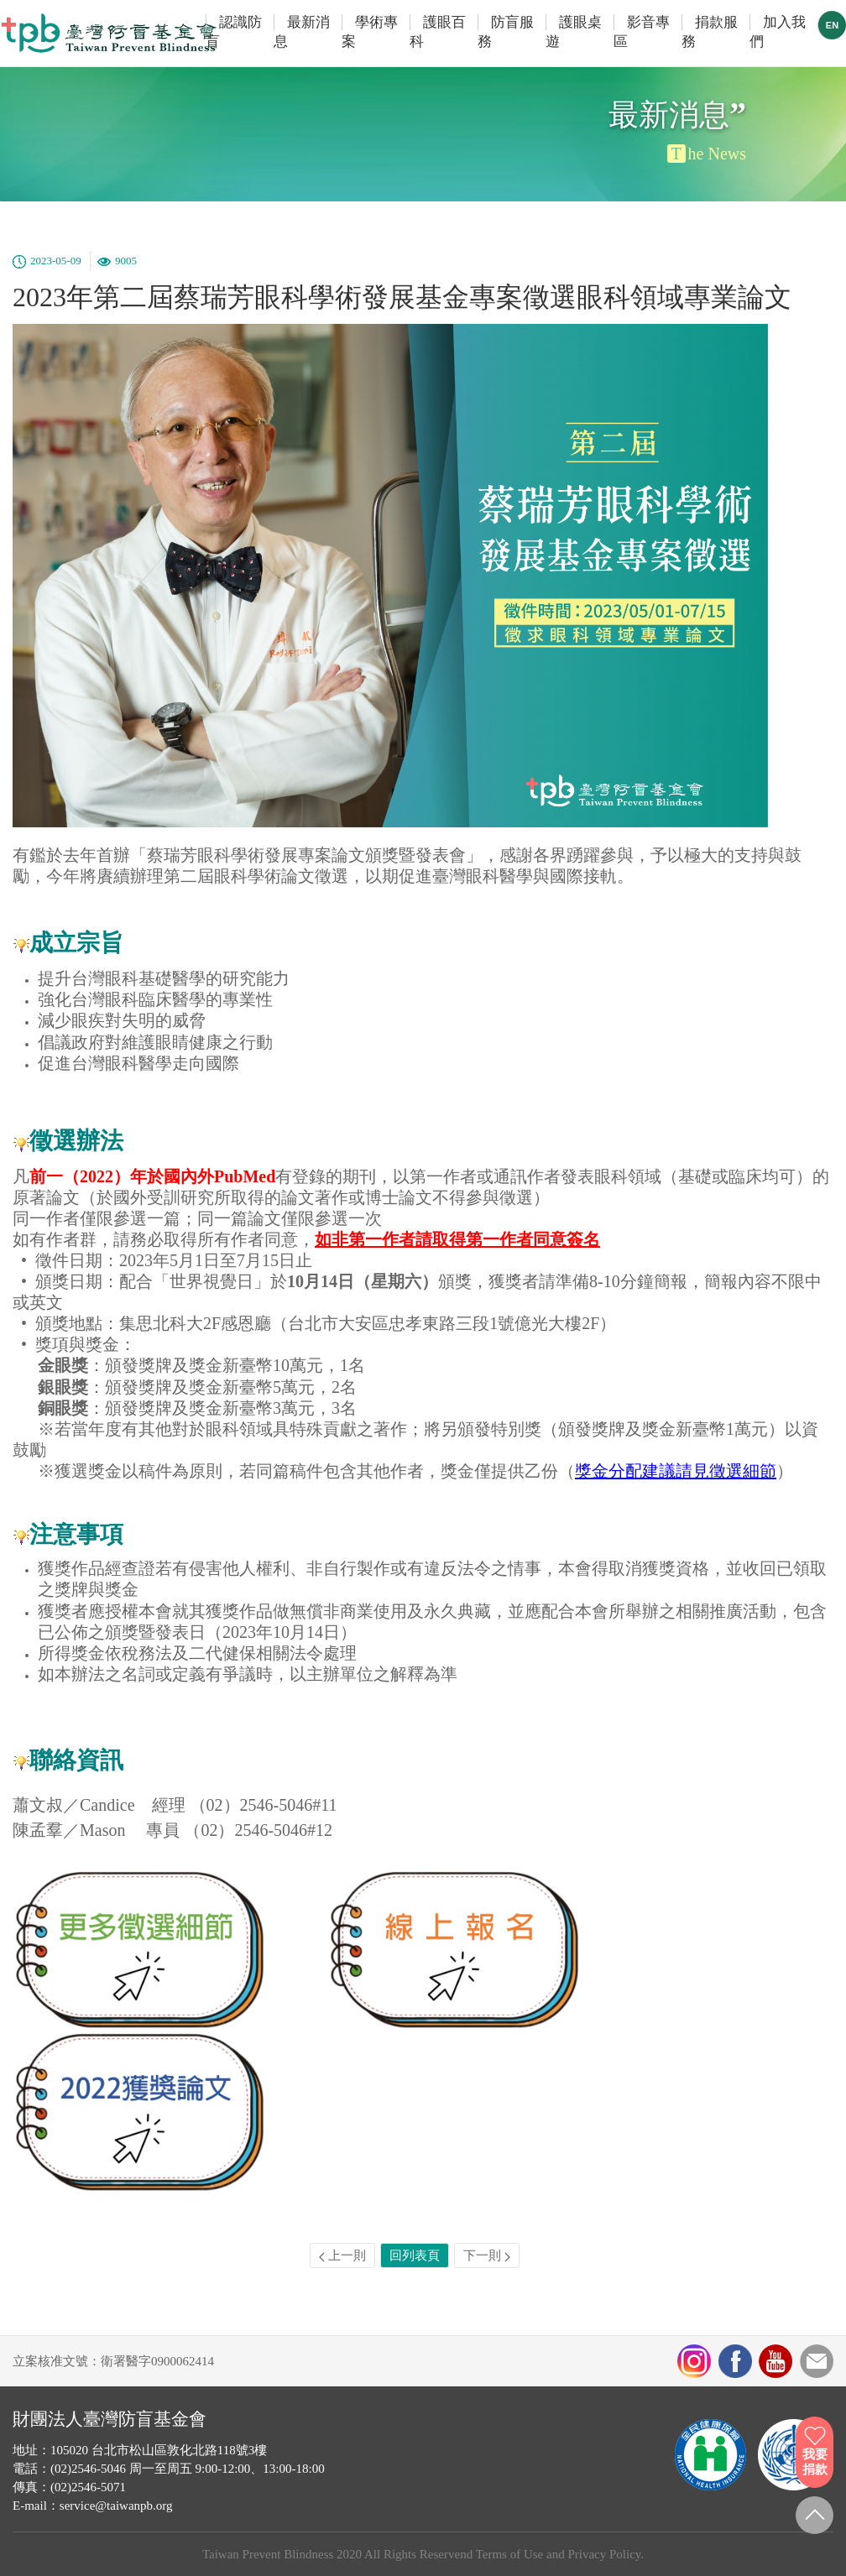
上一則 (342, 2255)
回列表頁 (414, 2255)
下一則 (486, 2255)
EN (832, 25)
